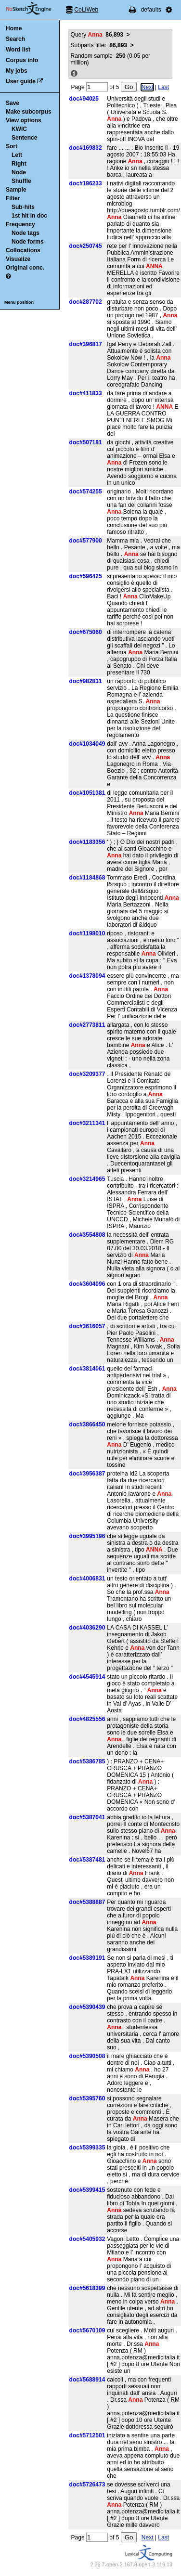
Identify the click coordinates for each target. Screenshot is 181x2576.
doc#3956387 (87, 1473)
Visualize (18, 259)
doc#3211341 (87, 1123)
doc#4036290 (87, 1627)
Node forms (28, 241)
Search (15, 39)
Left (17, 155)
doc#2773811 (87, 1025)
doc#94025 (84, 98)
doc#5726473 (87, 2484)
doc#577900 (85, 540)
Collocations (23, 250)
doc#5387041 (87, 1817)
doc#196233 (85, 183)
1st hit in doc (29, 215)
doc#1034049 (87, 743)
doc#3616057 (87, 1326)
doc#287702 (85, 301)
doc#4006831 (87, 1578)
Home (14, 28)
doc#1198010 (87, 933)
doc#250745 (85, 246)
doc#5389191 (87, 1958)
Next (148, 87)
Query (97, 34)
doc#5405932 (87, 2239)
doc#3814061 (87, 1368)
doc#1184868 (87, 877)
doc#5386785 (87, 1761)
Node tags (25, 233)
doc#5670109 (87, 2330)
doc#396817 (85, 344)
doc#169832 (85, 147)
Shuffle (21, 181)
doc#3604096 (87, 1284)
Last (163, 87)
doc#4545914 (87, 1676)
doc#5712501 (87, 2435)
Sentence (24, 137)
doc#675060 (85, 632)
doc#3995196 (87, 1536)
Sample (16, 189)
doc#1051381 (87, 793)
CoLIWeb (86, 9)
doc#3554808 (87, 1234)
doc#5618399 (87, 2288)
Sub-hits (23, 207)
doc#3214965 (87, 1179)
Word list (18, 49)
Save (12, 103)
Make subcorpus (29, 111)
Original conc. (25, 267)
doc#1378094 (87, 975)
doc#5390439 (87, 2007)
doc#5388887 (87, 1902)
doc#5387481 (87, 1859)
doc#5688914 (87, 2379)
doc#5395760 (87, 2098)
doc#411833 (85, 393)
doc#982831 (85, 681)
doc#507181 (85, 442)
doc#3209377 (87, 1074)
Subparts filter (99, 45)
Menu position (19, 302)
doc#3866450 (87, 1424)
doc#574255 (85, 491)
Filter (13, 198)
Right (19, 163)
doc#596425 (85, 576)
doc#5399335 (87, 2147)
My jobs (16, 70)
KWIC (19, 129)
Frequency (20, 224)
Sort (11, 146)
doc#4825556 (87, 1719)
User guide (21, 81)
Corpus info (22, 60)
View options (23, 120)
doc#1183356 (87, 842)
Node (19, 172)
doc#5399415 (87, 2190)
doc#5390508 (87, 2056)
